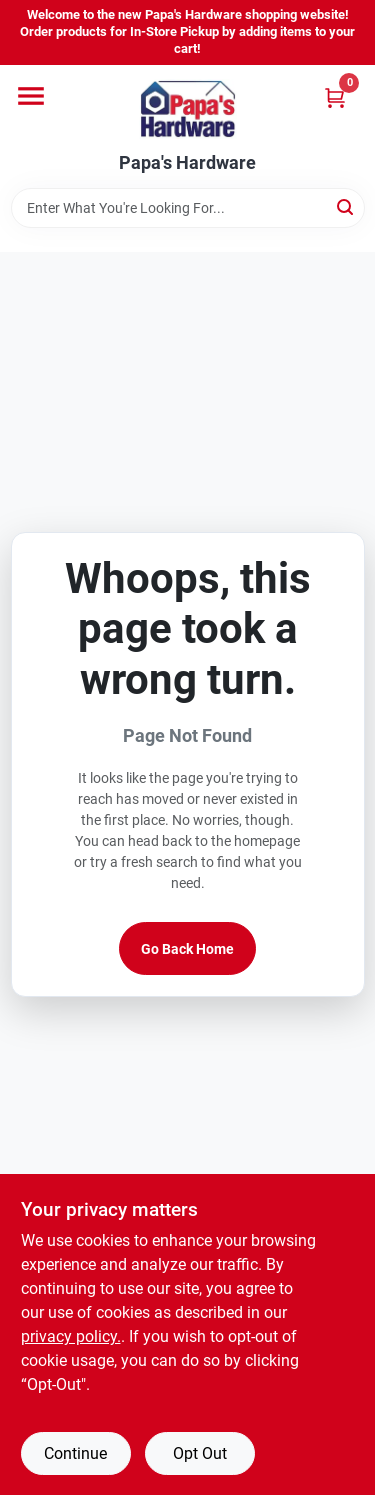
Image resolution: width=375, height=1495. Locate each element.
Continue (75, 1453)
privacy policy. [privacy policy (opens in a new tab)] (71, 1336)
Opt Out (200, 1453)
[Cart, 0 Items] (335, 97)
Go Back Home (187, 949)
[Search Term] (188, 208)
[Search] (346, 206)
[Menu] (31, 96)
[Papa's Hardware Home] (188, 109)
